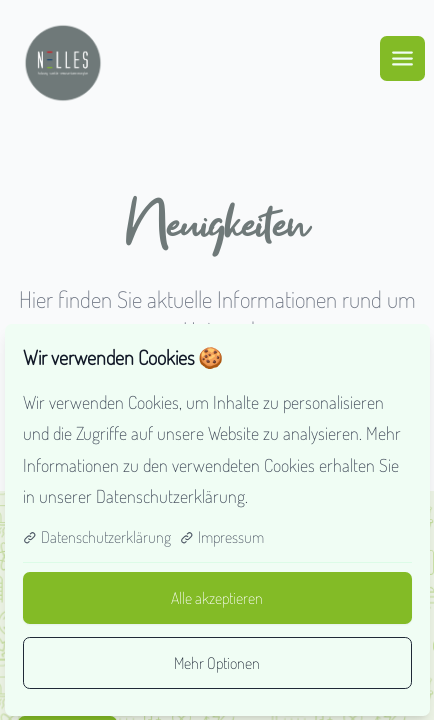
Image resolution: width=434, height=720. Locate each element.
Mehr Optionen (217, 663)
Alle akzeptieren (217, 598)
